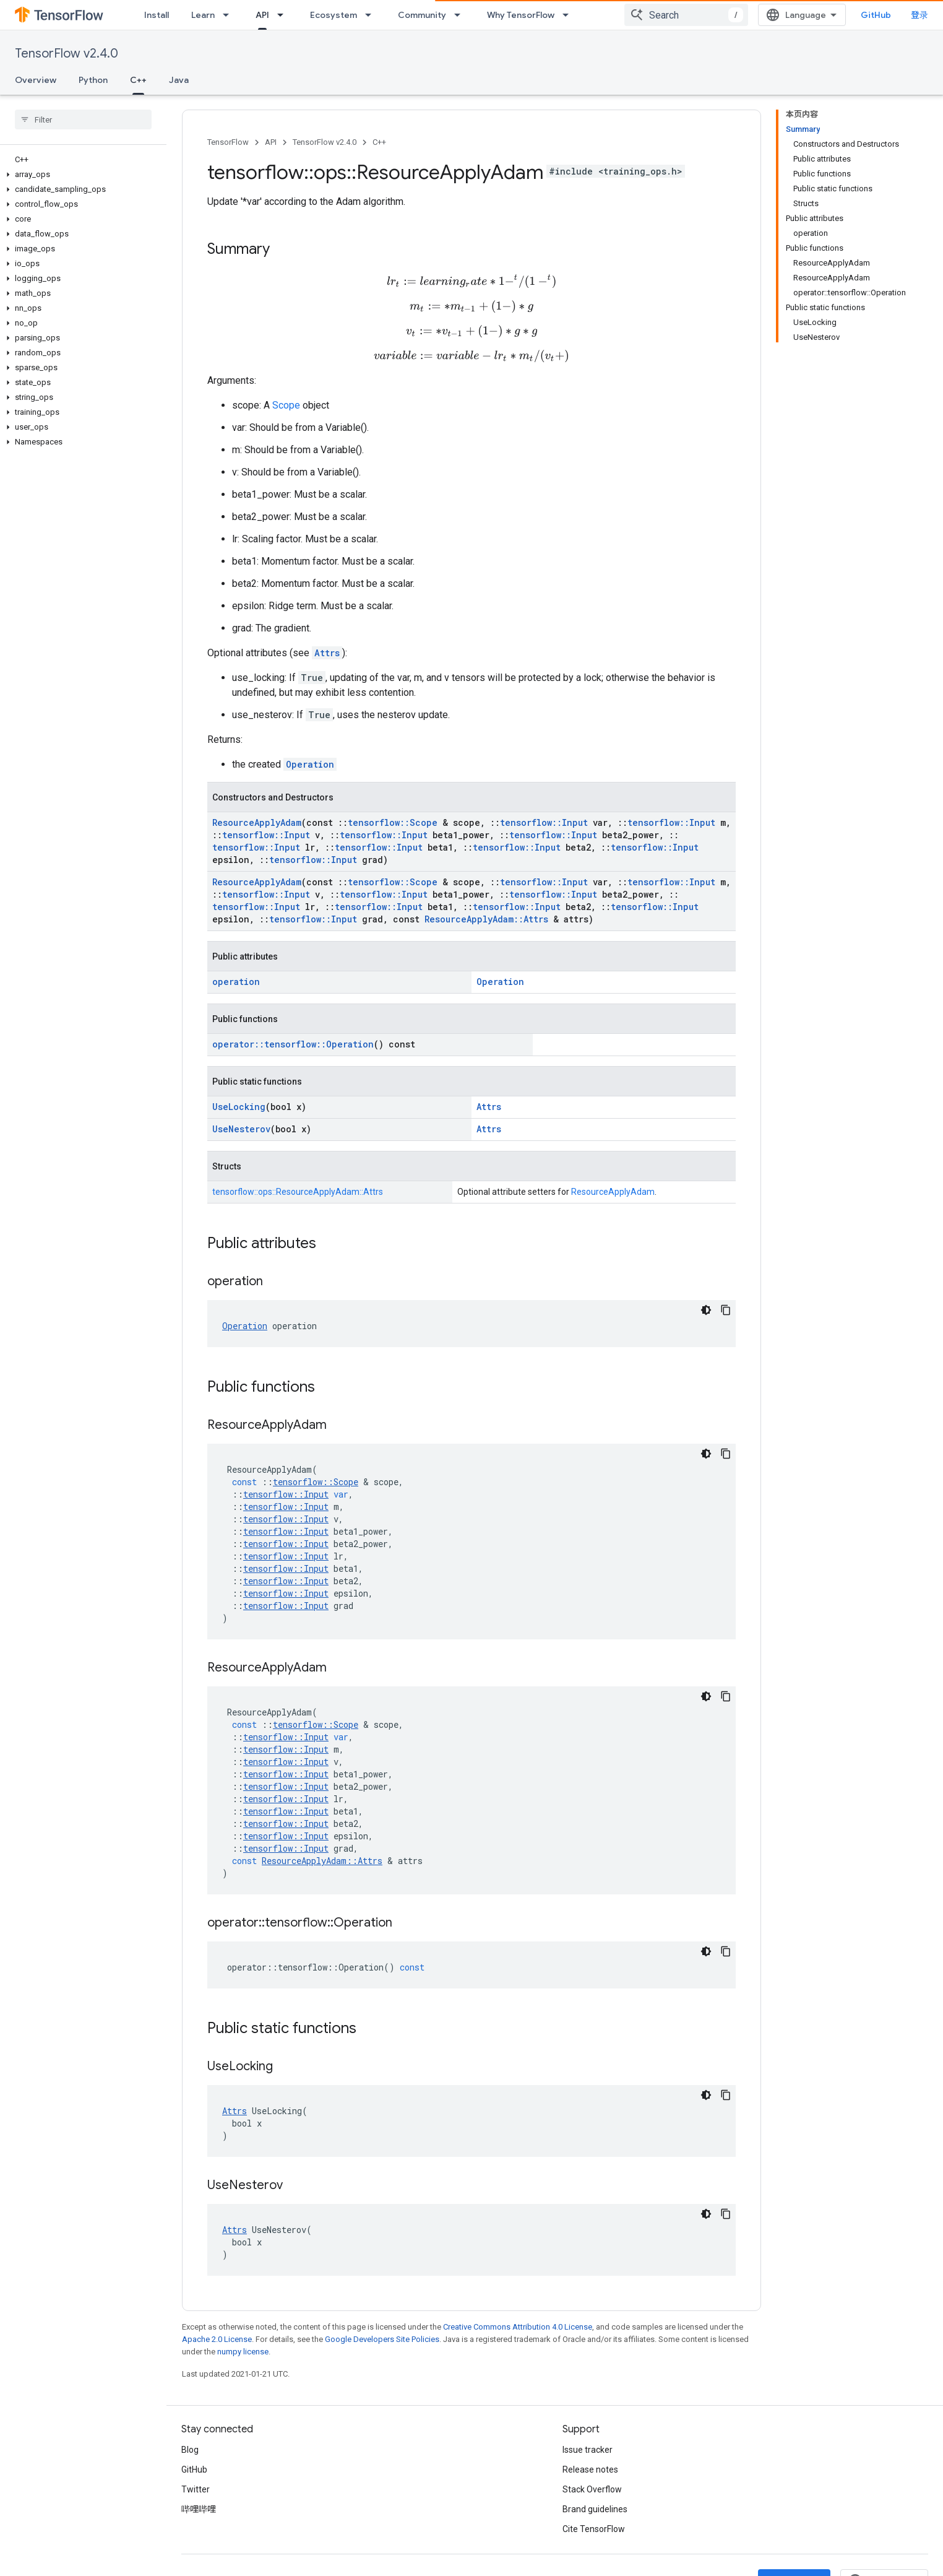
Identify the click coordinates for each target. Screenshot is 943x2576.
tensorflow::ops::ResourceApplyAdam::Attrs (297, 1194)
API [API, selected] (262, 14)
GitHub (876, 14)
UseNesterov (241, 1131)
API (271, 142)
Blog (190, 2452)
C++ (379, 142)
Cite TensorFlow (593, 2531)
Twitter (195, 2491)
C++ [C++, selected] (138, 79)
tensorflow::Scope (392, 824)
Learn (203, 14)
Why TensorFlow (520, 14)
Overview (35, 79)
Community (422, 14)
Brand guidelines (594, 2511)
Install (156, 14)
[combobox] (686, 15)
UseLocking (238, 1108)
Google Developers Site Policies (382, 2341)
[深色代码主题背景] (706, 1312)
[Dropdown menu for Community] (461, 15)
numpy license (243, 2353)
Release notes (590, 2471)
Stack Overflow (592, 2491)
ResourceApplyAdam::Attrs (486, 921)
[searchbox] (83, 119)
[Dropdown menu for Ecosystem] (372, 15)
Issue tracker (587, 2452)
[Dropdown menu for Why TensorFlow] (569, 15)
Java (179, 79)
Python (93, 79)
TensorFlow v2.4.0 (66, 53)
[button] (80, 174)
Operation (310, 766)
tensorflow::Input (544, 824)
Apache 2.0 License (217, 2341)
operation (236, 983)
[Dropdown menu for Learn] (229, 15)
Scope (286, 407)
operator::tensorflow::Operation (293, 1046)
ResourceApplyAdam (256, 824)
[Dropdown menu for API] (284, 15)
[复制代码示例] (726, 1312)
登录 (919, 15)
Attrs (327, 655)
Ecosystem (333, 14)
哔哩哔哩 (198, 2511)
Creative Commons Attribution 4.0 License (517, 2328)
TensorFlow (228, 142)
